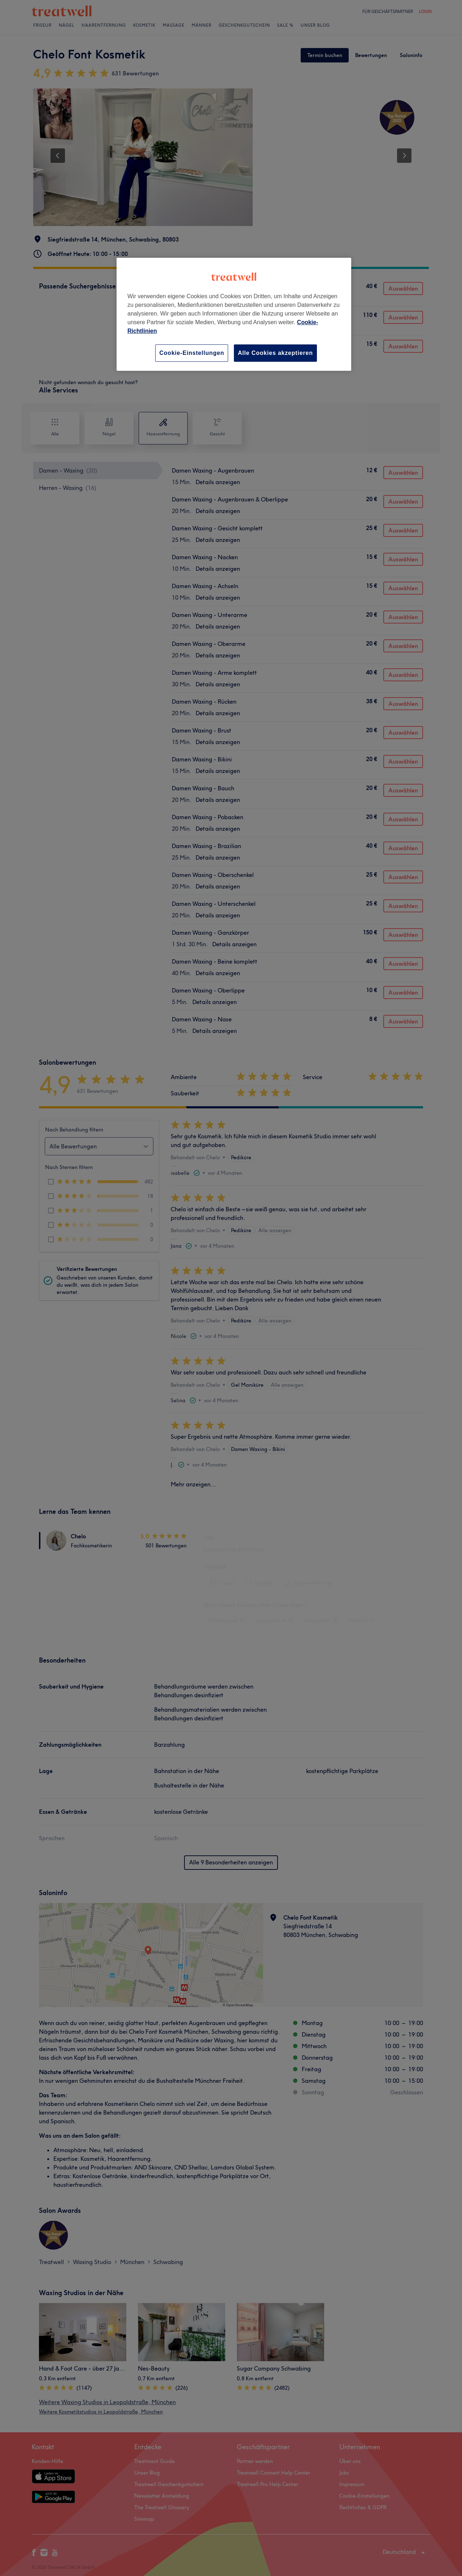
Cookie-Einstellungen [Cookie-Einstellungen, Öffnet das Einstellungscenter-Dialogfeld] (191, 353)
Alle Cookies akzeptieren (275, 353)
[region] (234, 314)
